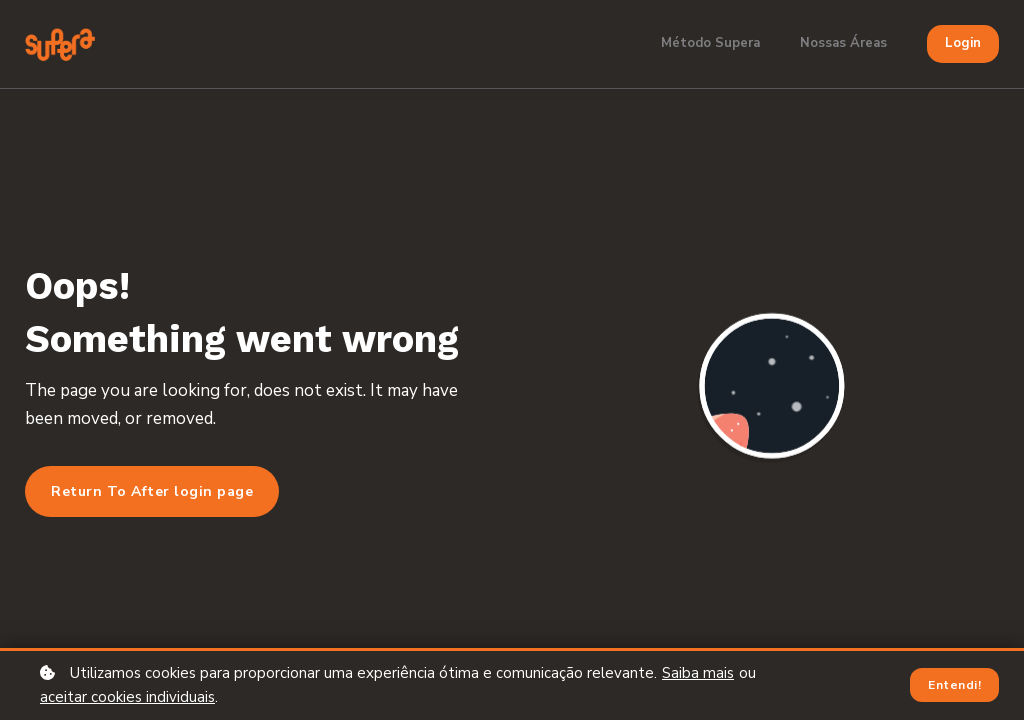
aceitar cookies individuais (127, 697)
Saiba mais (698, 673)
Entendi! (954, 685)
